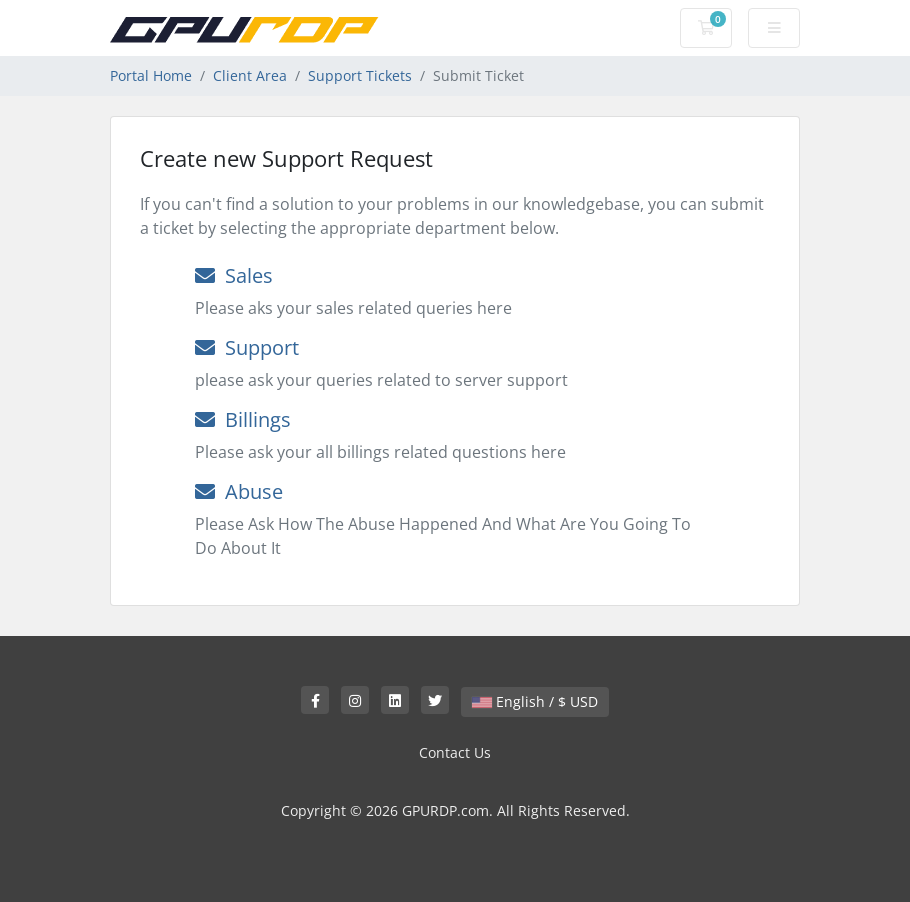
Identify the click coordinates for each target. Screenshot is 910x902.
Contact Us (455, 752)
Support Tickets (360, 75)
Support (247, 347)
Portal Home (151, 75)
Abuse (239, 491)
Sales (234, 275)
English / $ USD (535, 701)
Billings (243, 419)
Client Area (250, 75)
